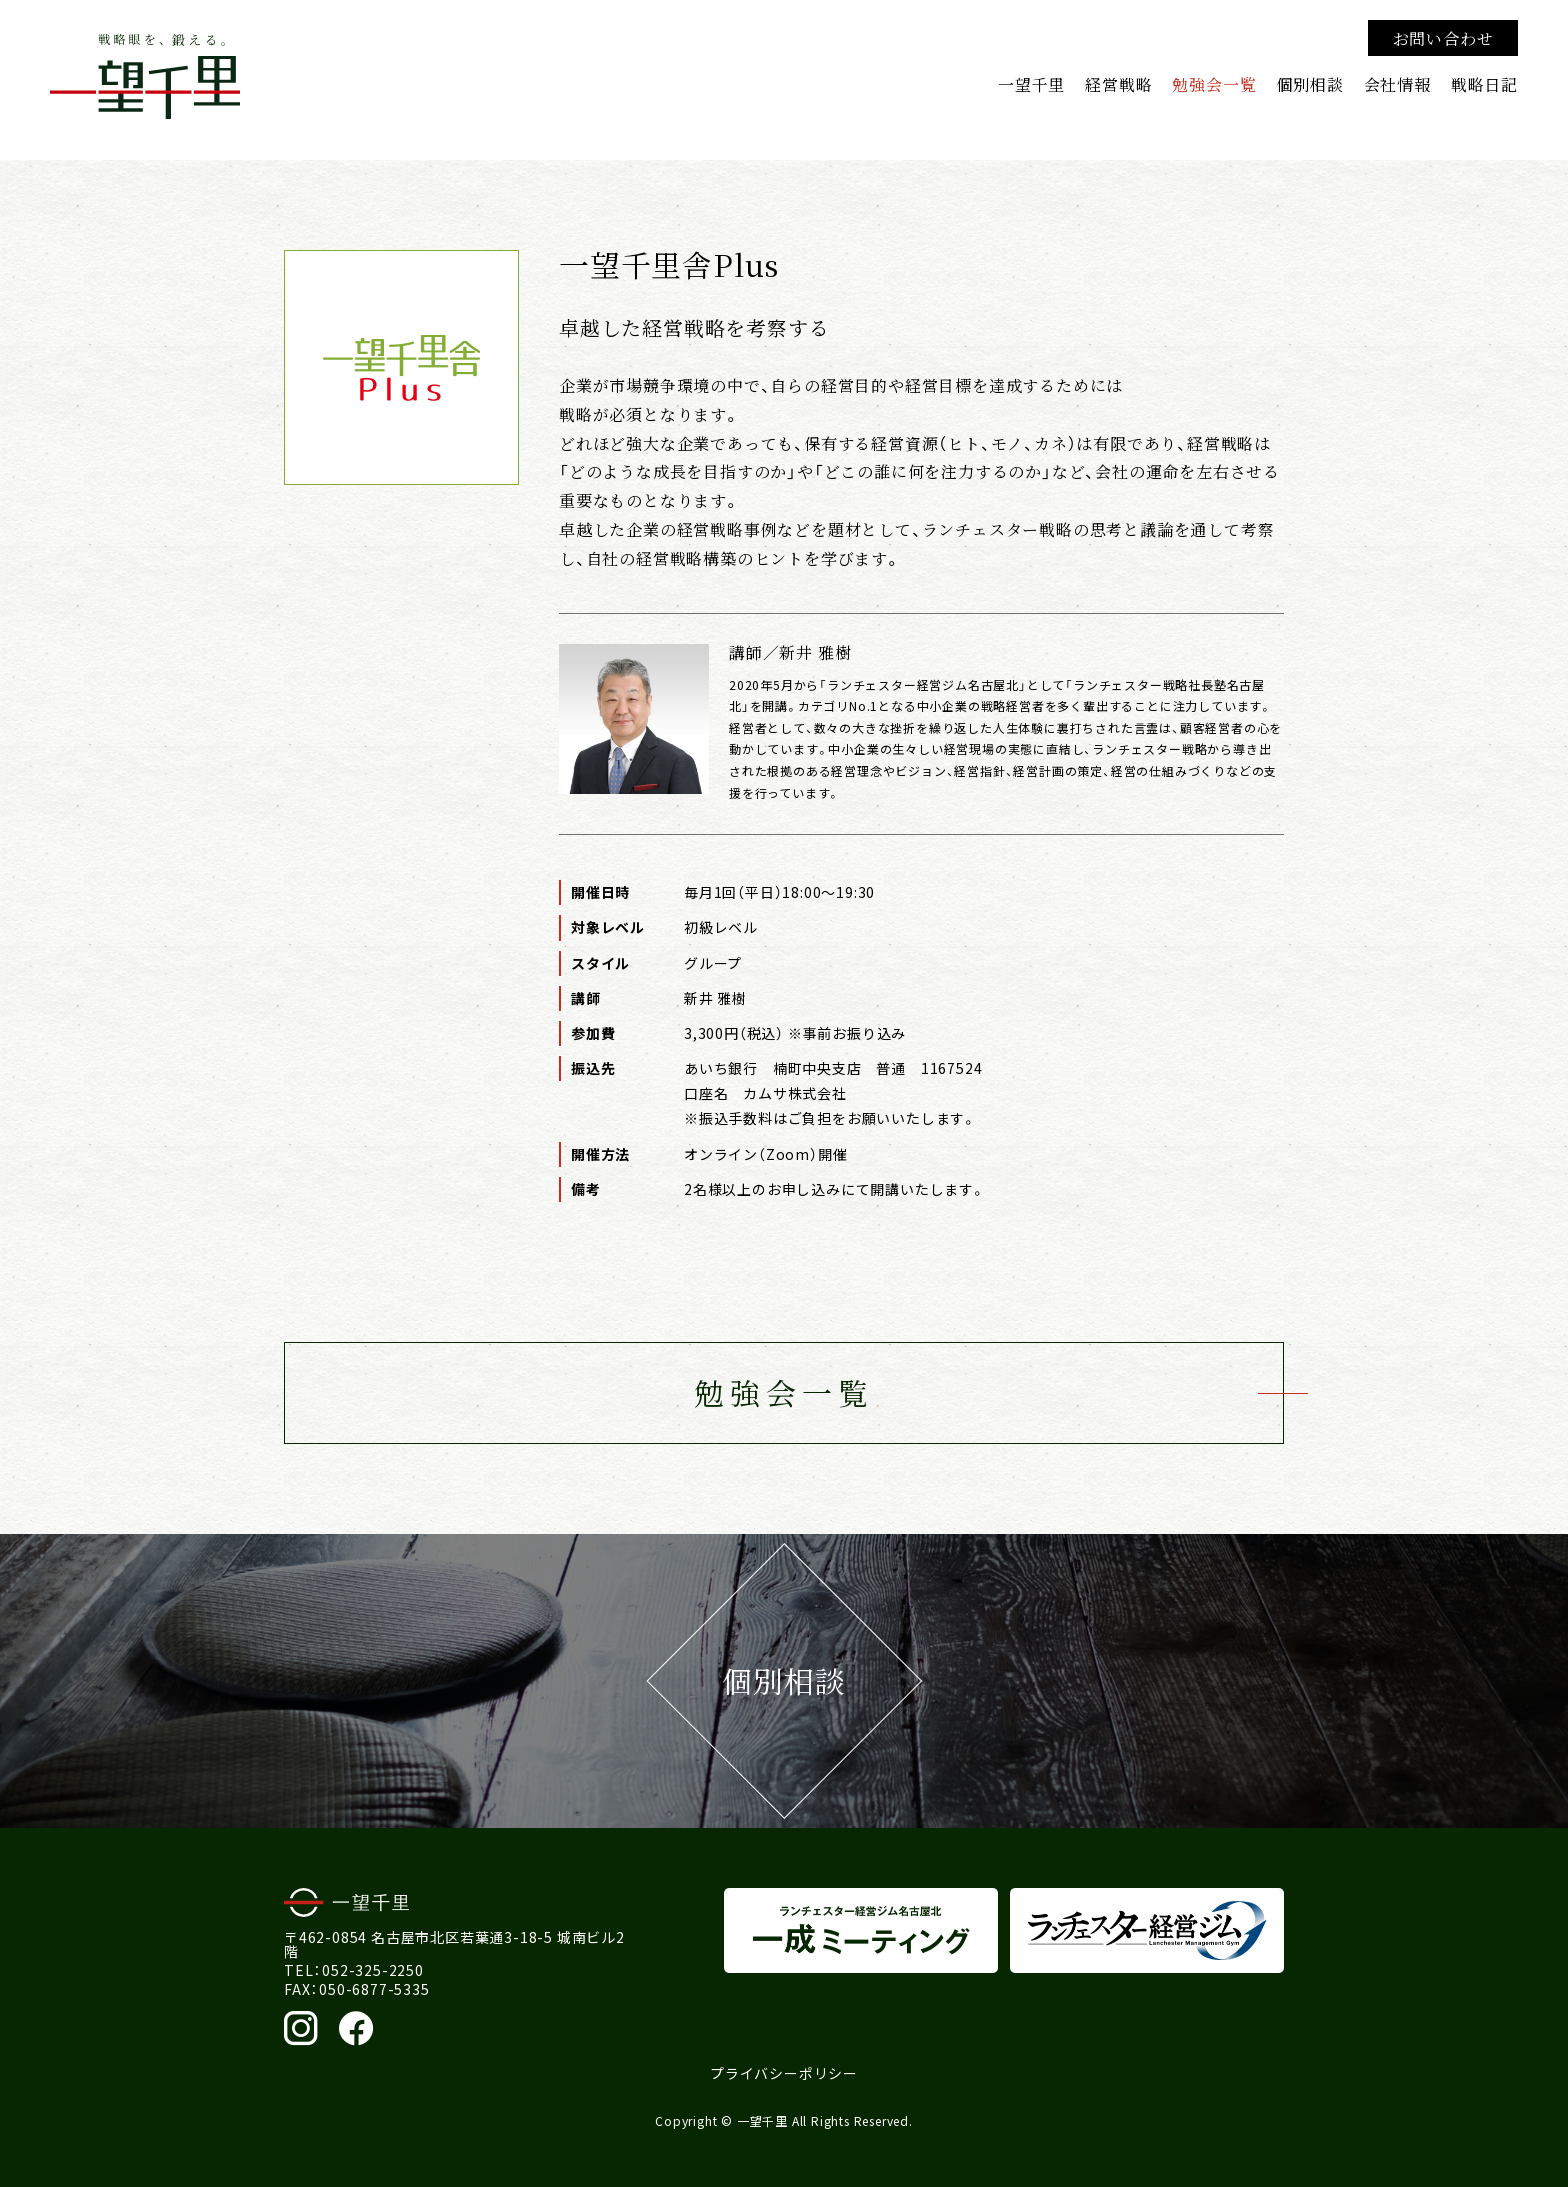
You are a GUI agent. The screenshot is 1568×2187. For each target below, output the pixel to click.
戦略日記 (1484, 84)
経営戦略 (1118, 84)
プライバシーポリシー (784, 2073)
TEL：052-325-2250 (354, 1970)
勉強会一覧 (1214, 84)
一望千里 (1031, 84)
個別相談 (1309, 84)
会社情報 (1397, 84)
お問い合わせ (1443, 38)
